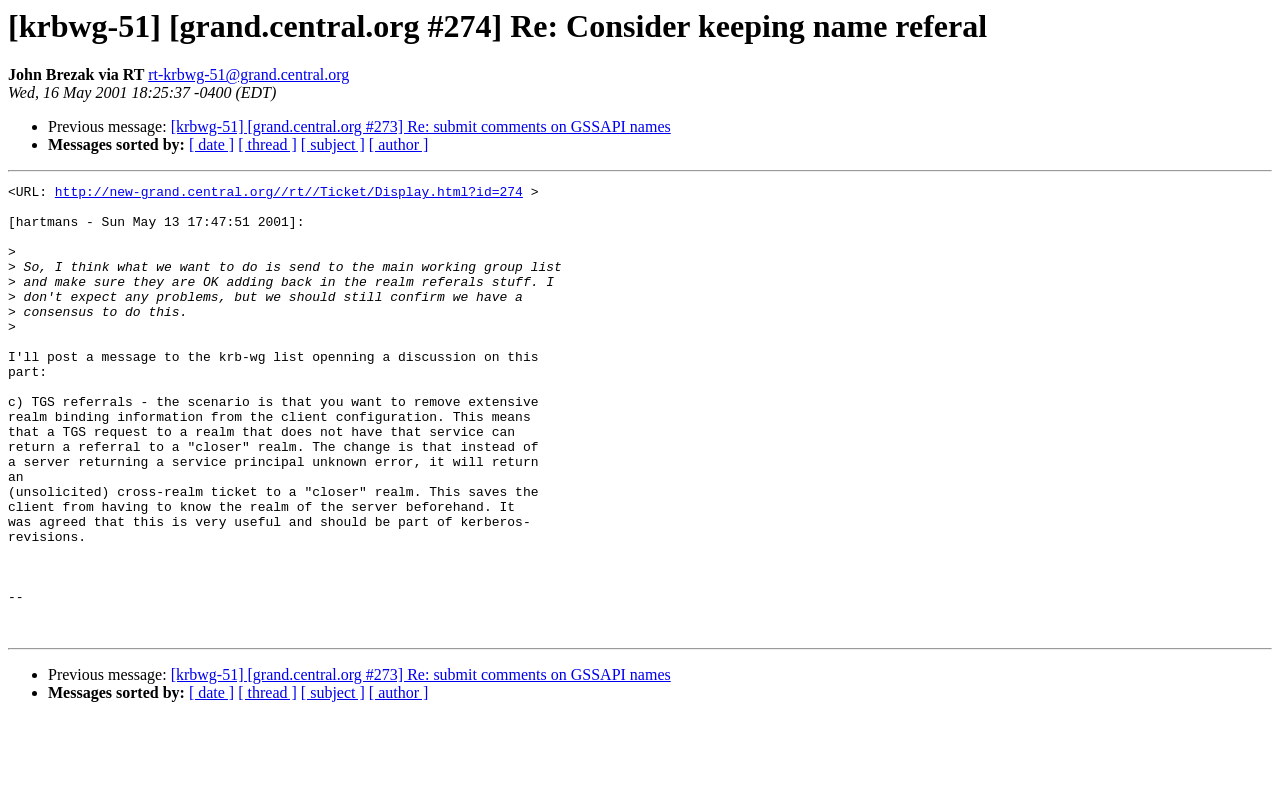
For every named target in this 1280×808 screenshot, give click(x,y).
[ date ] (211, 144)
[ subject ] (333, 144)
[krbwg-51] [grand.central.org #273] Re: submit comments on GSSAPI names (421, 126)
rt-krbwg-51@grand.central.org (248, 74)
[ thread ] (267, 144)
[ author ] (399, 144)
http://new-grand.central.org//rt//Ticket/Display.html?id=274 (289, 194)
